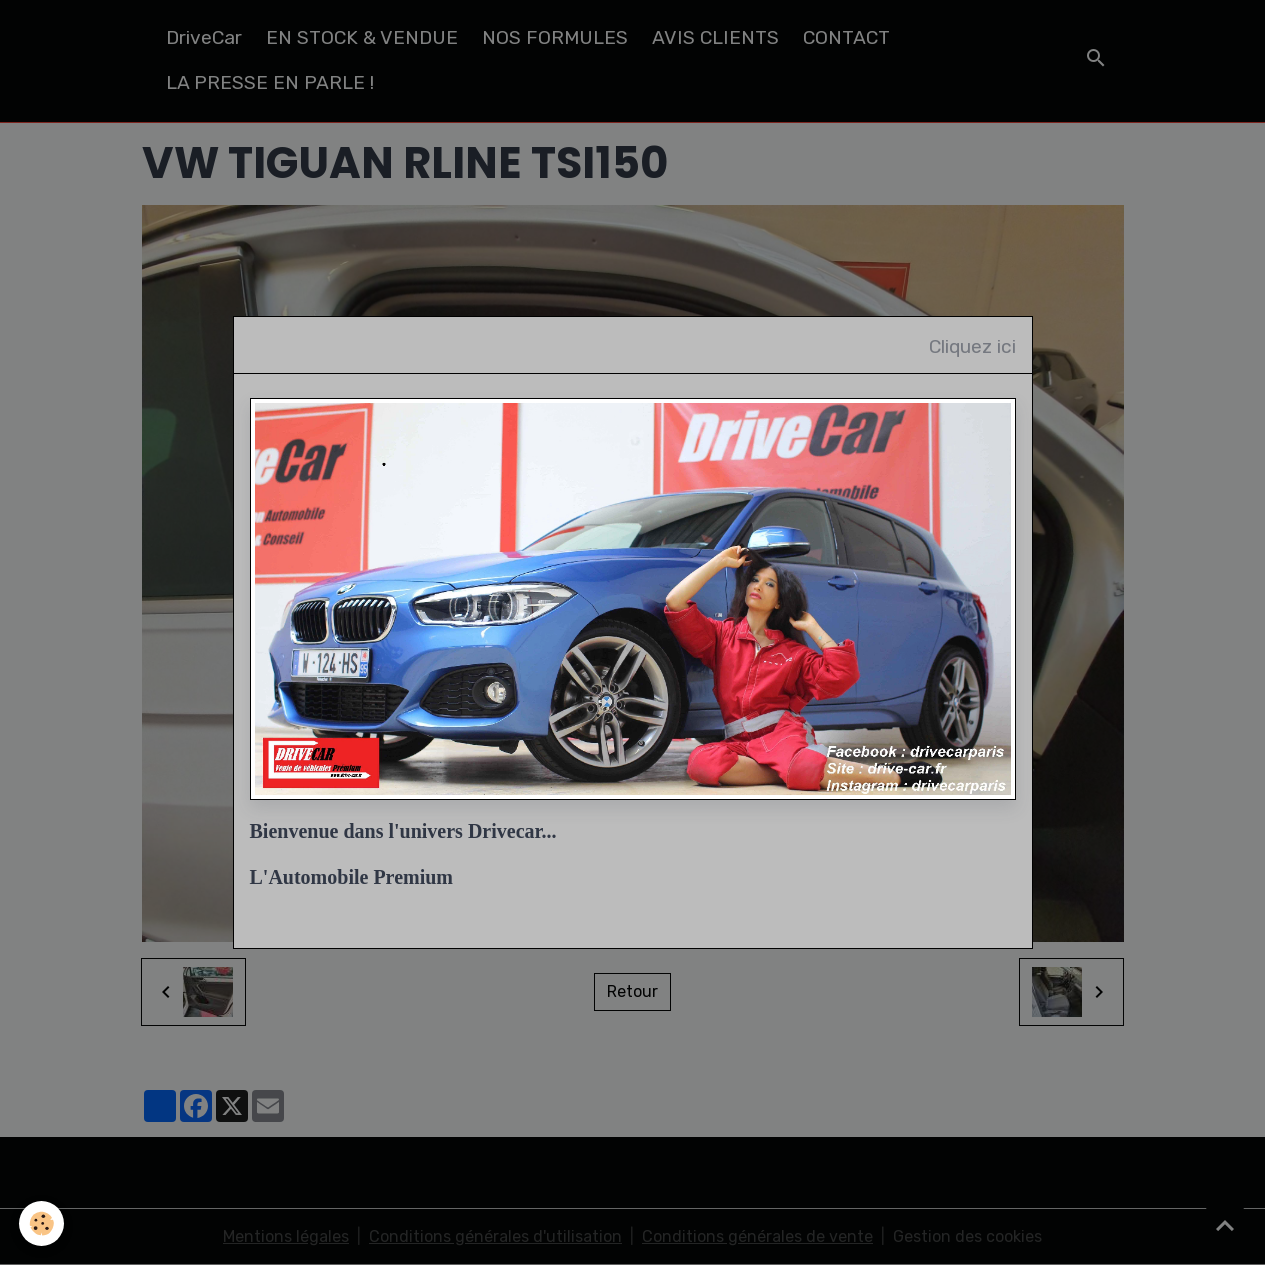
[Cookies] (42, 1223)
